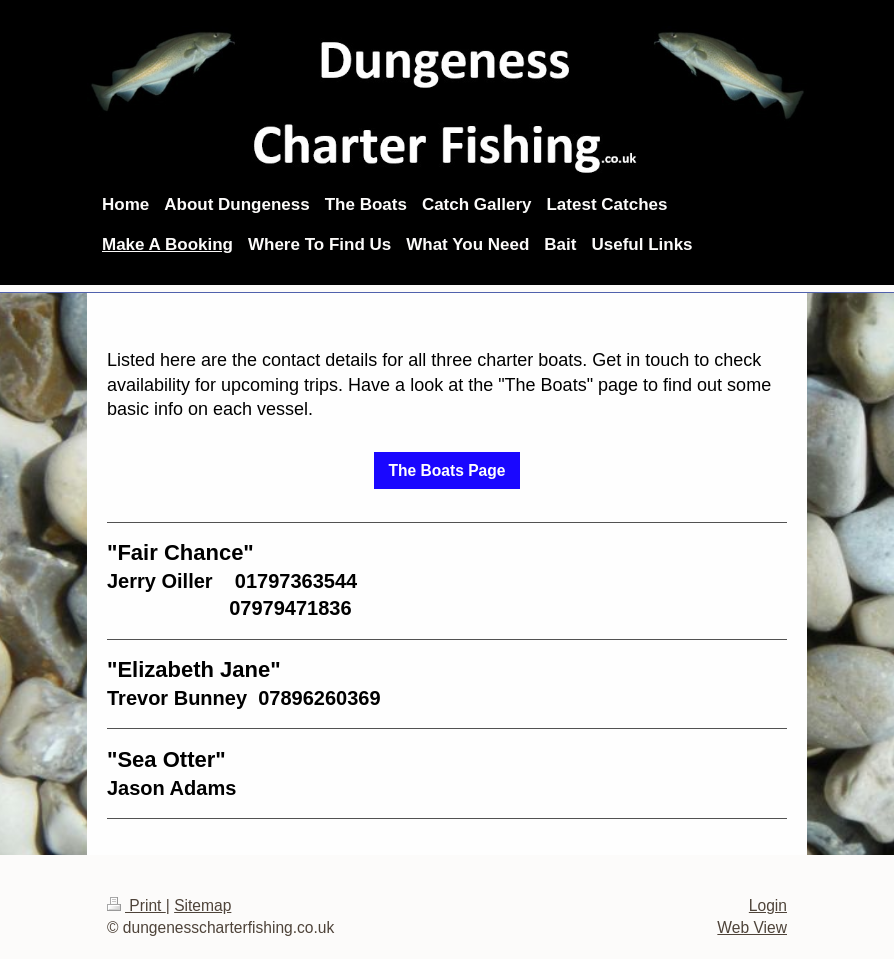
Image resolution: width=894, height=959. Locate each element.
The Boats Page (447, 470)
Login (768, 905)
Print (136, 905)
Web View (752, 927)
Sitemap (202, 905)
